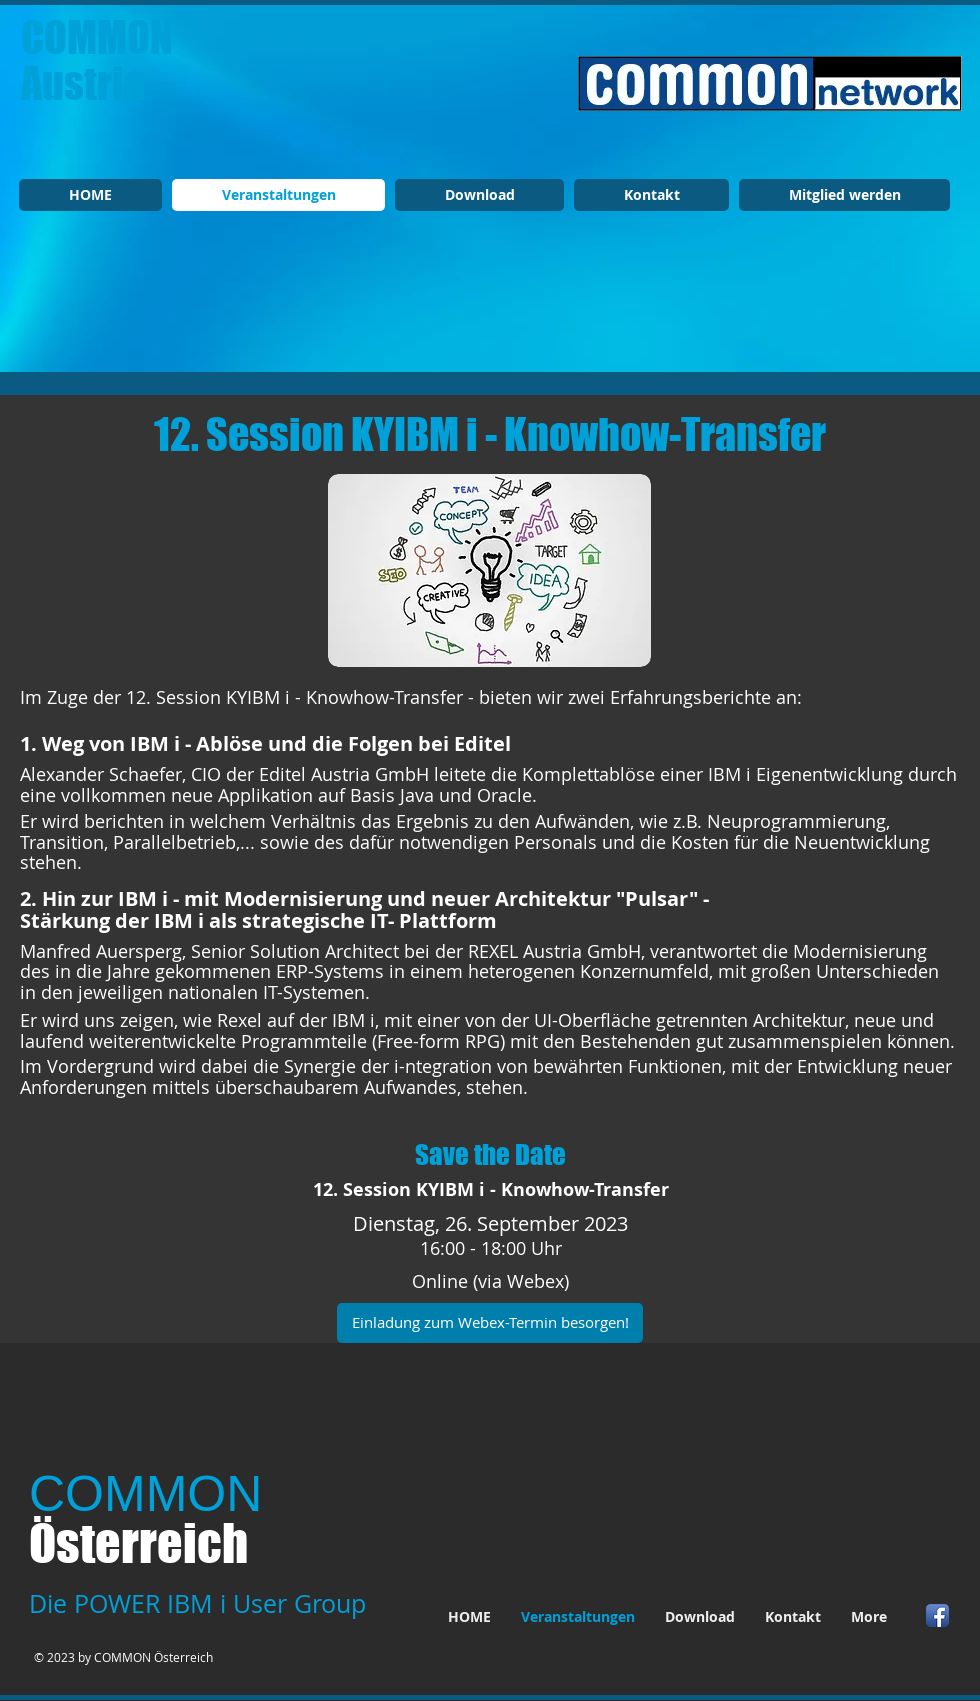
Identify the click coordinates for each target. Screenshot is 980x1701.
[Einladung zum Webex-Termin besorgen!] (490, 1323)
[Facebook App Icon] (937, 1615)
